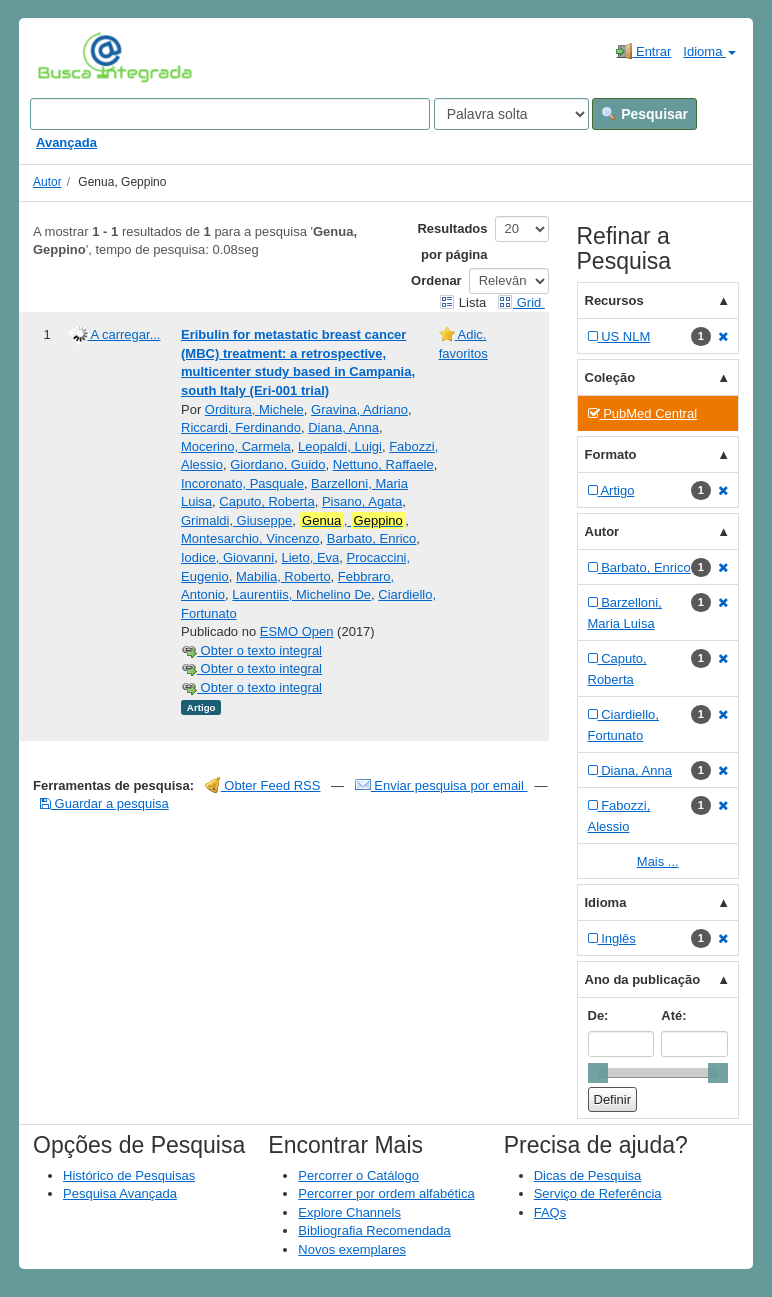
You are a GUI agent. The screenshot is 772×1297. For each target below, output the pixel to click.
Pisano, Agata (362, 501)
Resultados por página (452, 241)
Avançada (66, 142)
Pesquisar (644, 114)
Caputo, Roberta (266, 501)
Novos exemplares (352, 1249)
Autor (47, 182)
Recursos (614, 300)
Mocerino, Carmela (236, 446)
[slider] (598, 1073)
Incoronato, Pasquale (242, 483)
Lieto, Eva (310, 557)
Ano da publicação (643, 979)
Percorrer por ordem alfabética (386, 1193)
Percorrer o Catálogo (358, 1175)
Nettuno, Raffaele (383, 464)
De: (598, 1015)
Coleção (610, 377)
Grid (521, 302)
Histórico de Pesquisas (129, 1175)
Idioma (709, 51)
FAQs (550, 1212)
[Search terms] (230, 114)
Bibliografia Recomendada (374, 1230)
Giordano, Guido (277, 464)
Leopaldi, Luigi (340, 446)
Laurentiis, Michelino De (301, 594)
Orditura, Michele (254, 409)
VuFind (68, 57)
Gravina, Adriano (359, 409)
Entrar (643, 51)
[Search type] (511, 114)
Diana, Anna (343, 427)
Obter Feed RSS (263, 785)
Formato (611, 454)
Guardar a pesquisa (104, 803)
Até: (673, 1015)
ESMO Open (297, 631)
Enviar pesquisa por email (441, 785)
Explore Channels (349, 1212)
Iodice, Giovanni (227, 557)
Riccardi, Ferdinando (241, 427)
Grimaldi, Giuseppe (236, 520)
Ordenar (436, 280)
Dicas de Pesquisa (588, 1175)
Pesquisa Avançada (120, 1193)
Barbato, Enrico (372, 538)
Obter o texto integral (251, 650)
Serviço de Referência (598, 1193)
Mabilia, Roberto (283, 576)
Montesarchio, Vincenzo (250, 538)
